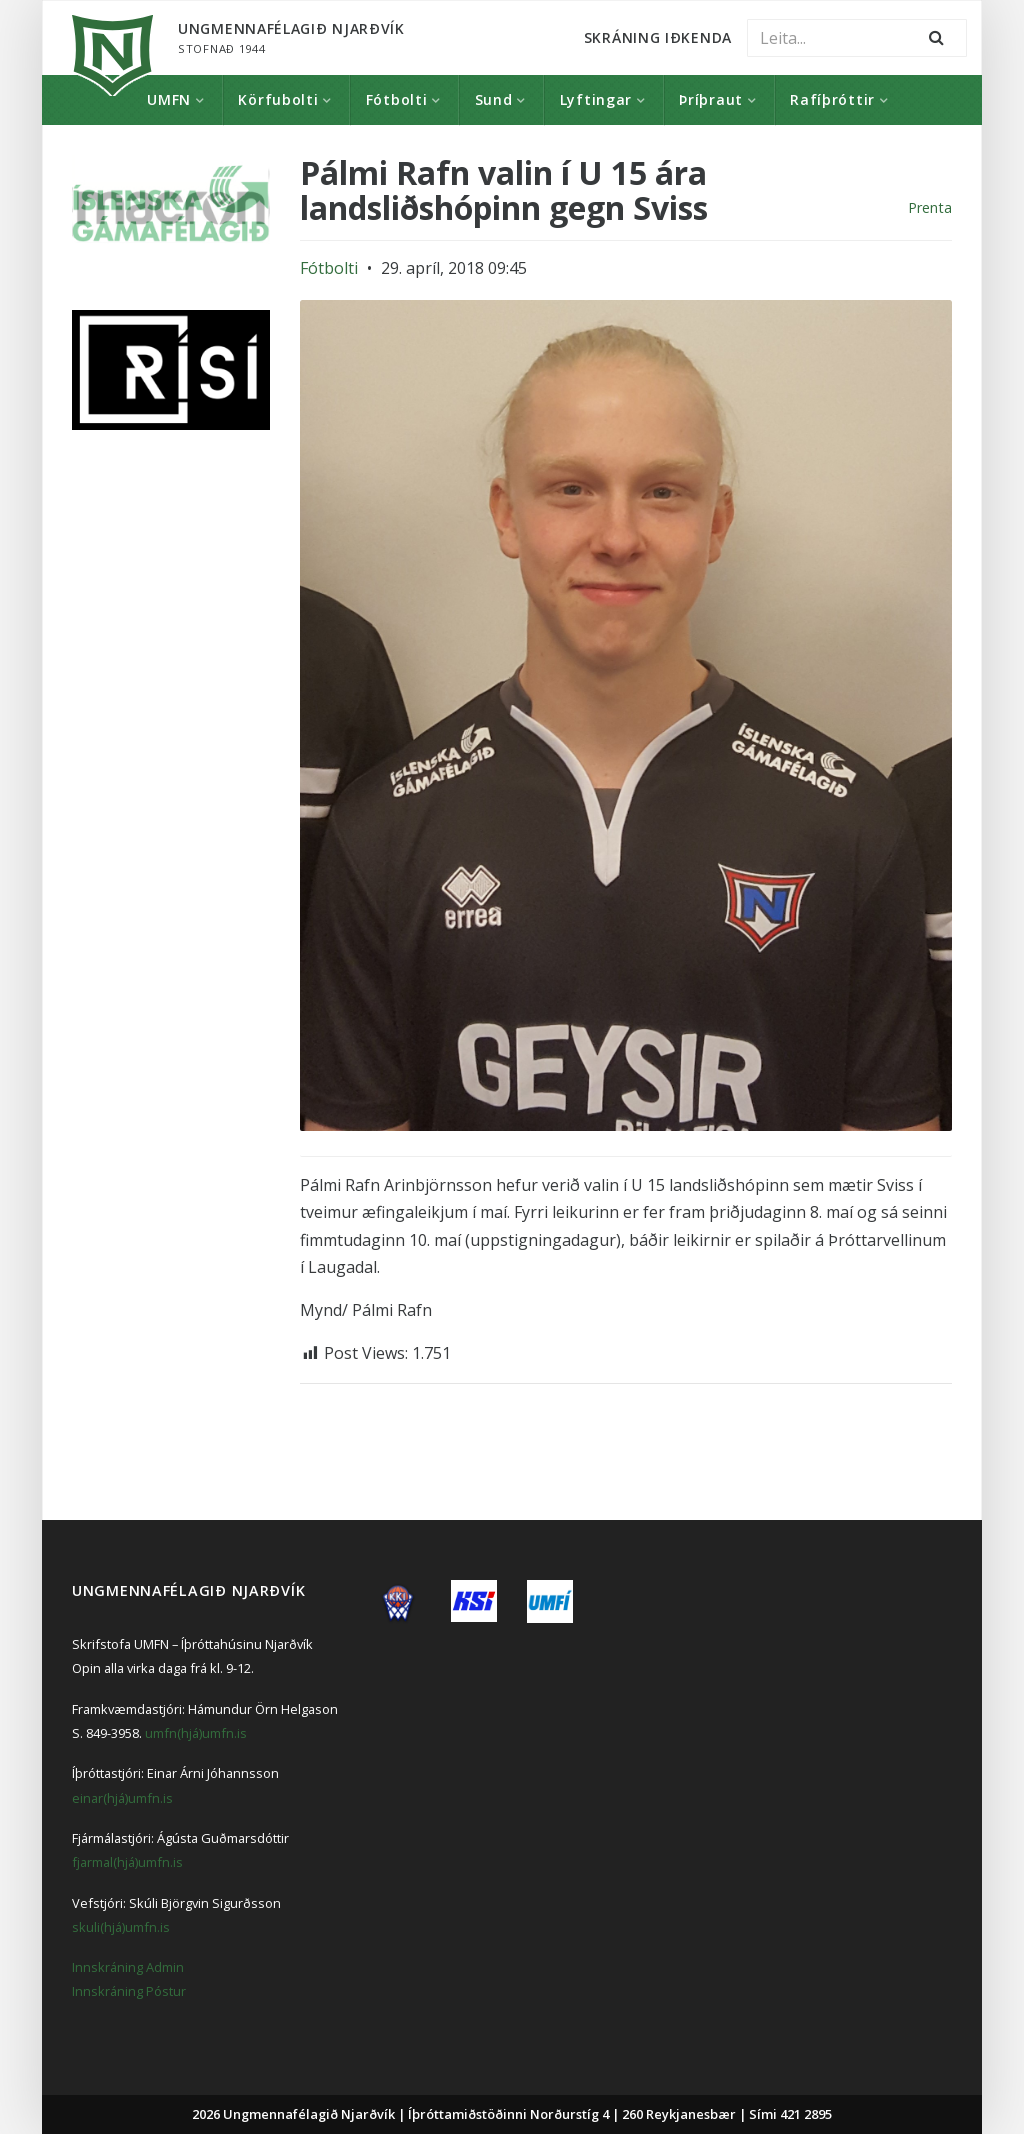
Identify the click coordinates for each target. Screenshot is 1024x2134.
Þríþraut (711, 99)
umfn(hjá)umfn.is (196, 1733)
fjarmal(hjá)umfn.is (127, 1862)
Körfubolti (278, 99)
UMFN (169, 99)
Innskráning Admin (128, 1967)
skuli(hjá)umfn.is (121, 1927)
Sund (494, 99)
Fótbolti (397, 99)
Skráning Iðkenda (658, 37)
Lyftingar (596, 99)
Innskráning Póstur (129, 1991)
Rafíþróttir (832, 99)
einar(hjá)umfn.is (122, 1798)
